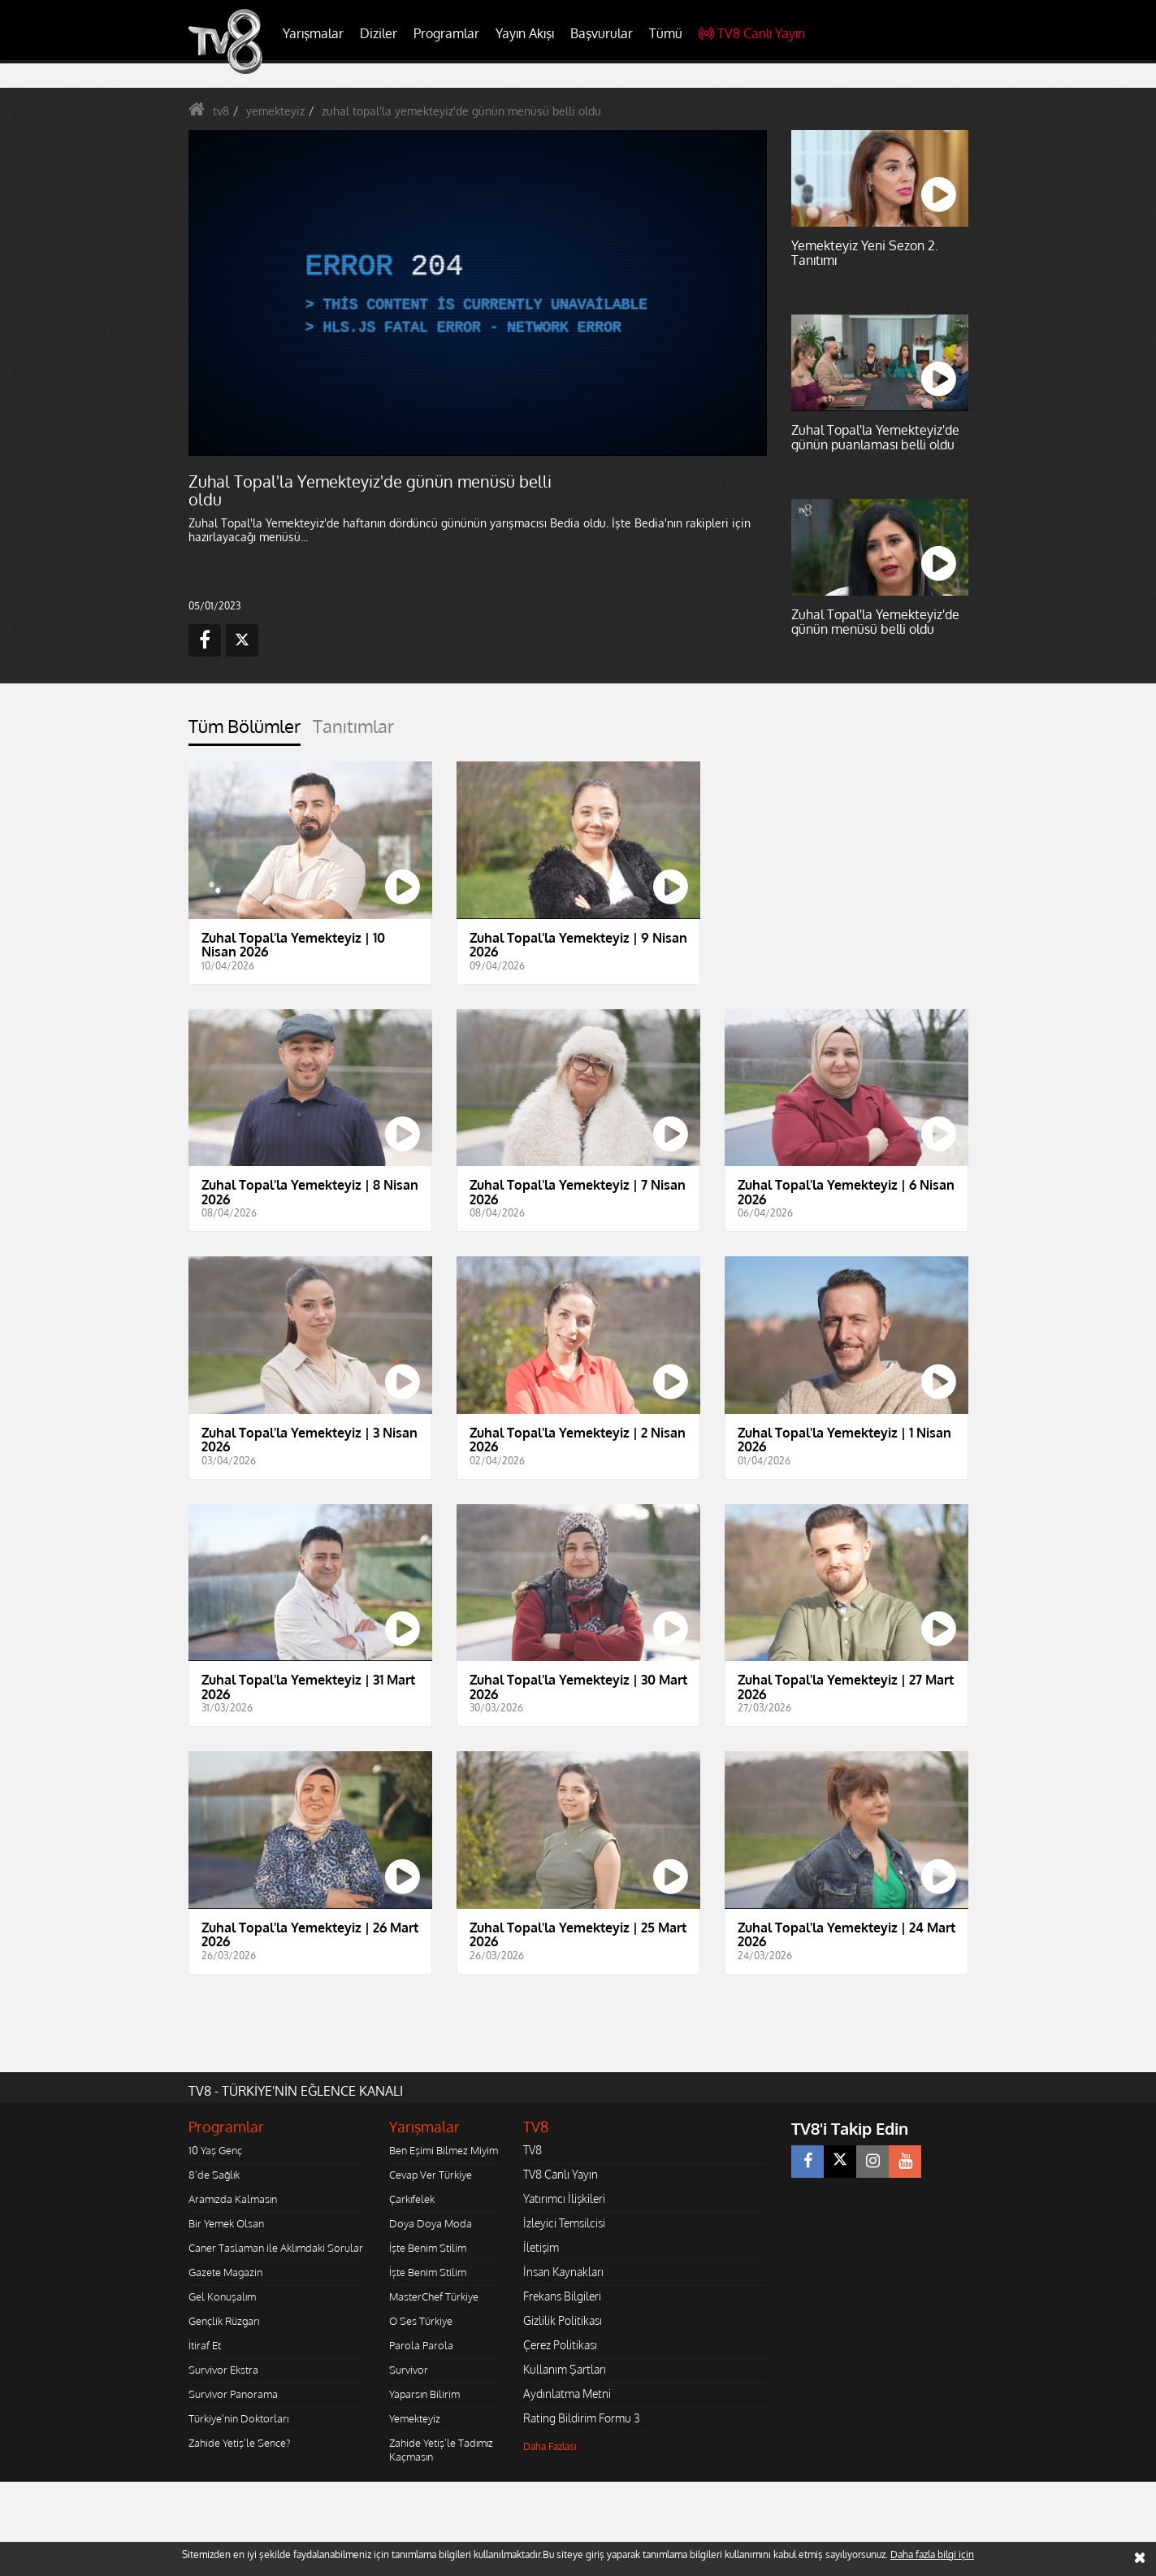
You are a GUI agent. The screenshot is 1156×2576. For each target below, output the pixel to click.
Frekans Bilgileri (562, 2296)
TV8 (532, 2150)
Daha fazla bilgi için (932, 2554)
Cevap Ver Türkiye (430, 2174)
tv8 (221, 111)
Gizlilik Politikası (562, 2320)
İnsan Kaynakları (563, 2272)
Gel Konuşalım (222, 2296)
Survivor (408, 2369)
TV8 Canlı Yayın (752, 33)
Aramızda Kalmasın (232, 2198)
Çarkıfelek (412, 2198)
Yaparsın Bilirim (424, 2393)
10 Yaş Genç (215, 2150)
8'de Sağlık (214, 2174)
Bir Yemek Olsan (226, 2223)
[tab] (244, 731)
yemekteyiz (275, 111)
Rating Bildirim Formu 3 (581, 2418)
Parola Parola (421, 2345)
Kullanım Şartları (564, 2369)
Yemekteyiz (414, 2418)
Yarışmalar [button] (313, 33)
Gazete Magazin (225, 2272)
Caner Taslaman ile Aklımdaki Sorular (275, 2247)
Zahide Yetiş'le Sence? (239, 2442)
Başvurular (601, 33)
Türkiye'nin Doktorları (238, 2418)
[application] (476, 292)
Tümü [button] (665, 33)
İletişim (541, 2247)
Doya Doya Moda (430, 2223)
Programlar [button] (446, 33)
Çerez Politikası (560, 2345)
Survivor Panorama (233, 2393)
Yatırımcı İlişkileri (564, 2198)
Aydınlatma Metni (567, 2393)
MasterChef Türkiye (433, 2296)
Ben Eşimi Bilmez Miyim (443, 2150)
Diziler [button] (378, 33)
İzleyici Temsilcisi (564, 2223)
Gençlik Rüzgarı (223, 2320)
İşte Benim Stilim (427, 2247)
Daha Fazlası (550, 2446)
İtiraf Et (204, 2345)
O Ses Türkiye (420, 2320)
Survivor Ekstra (223, 2369)
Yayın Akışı (525, 33)
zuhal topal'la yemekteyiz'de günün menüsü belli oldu (461, 111)
